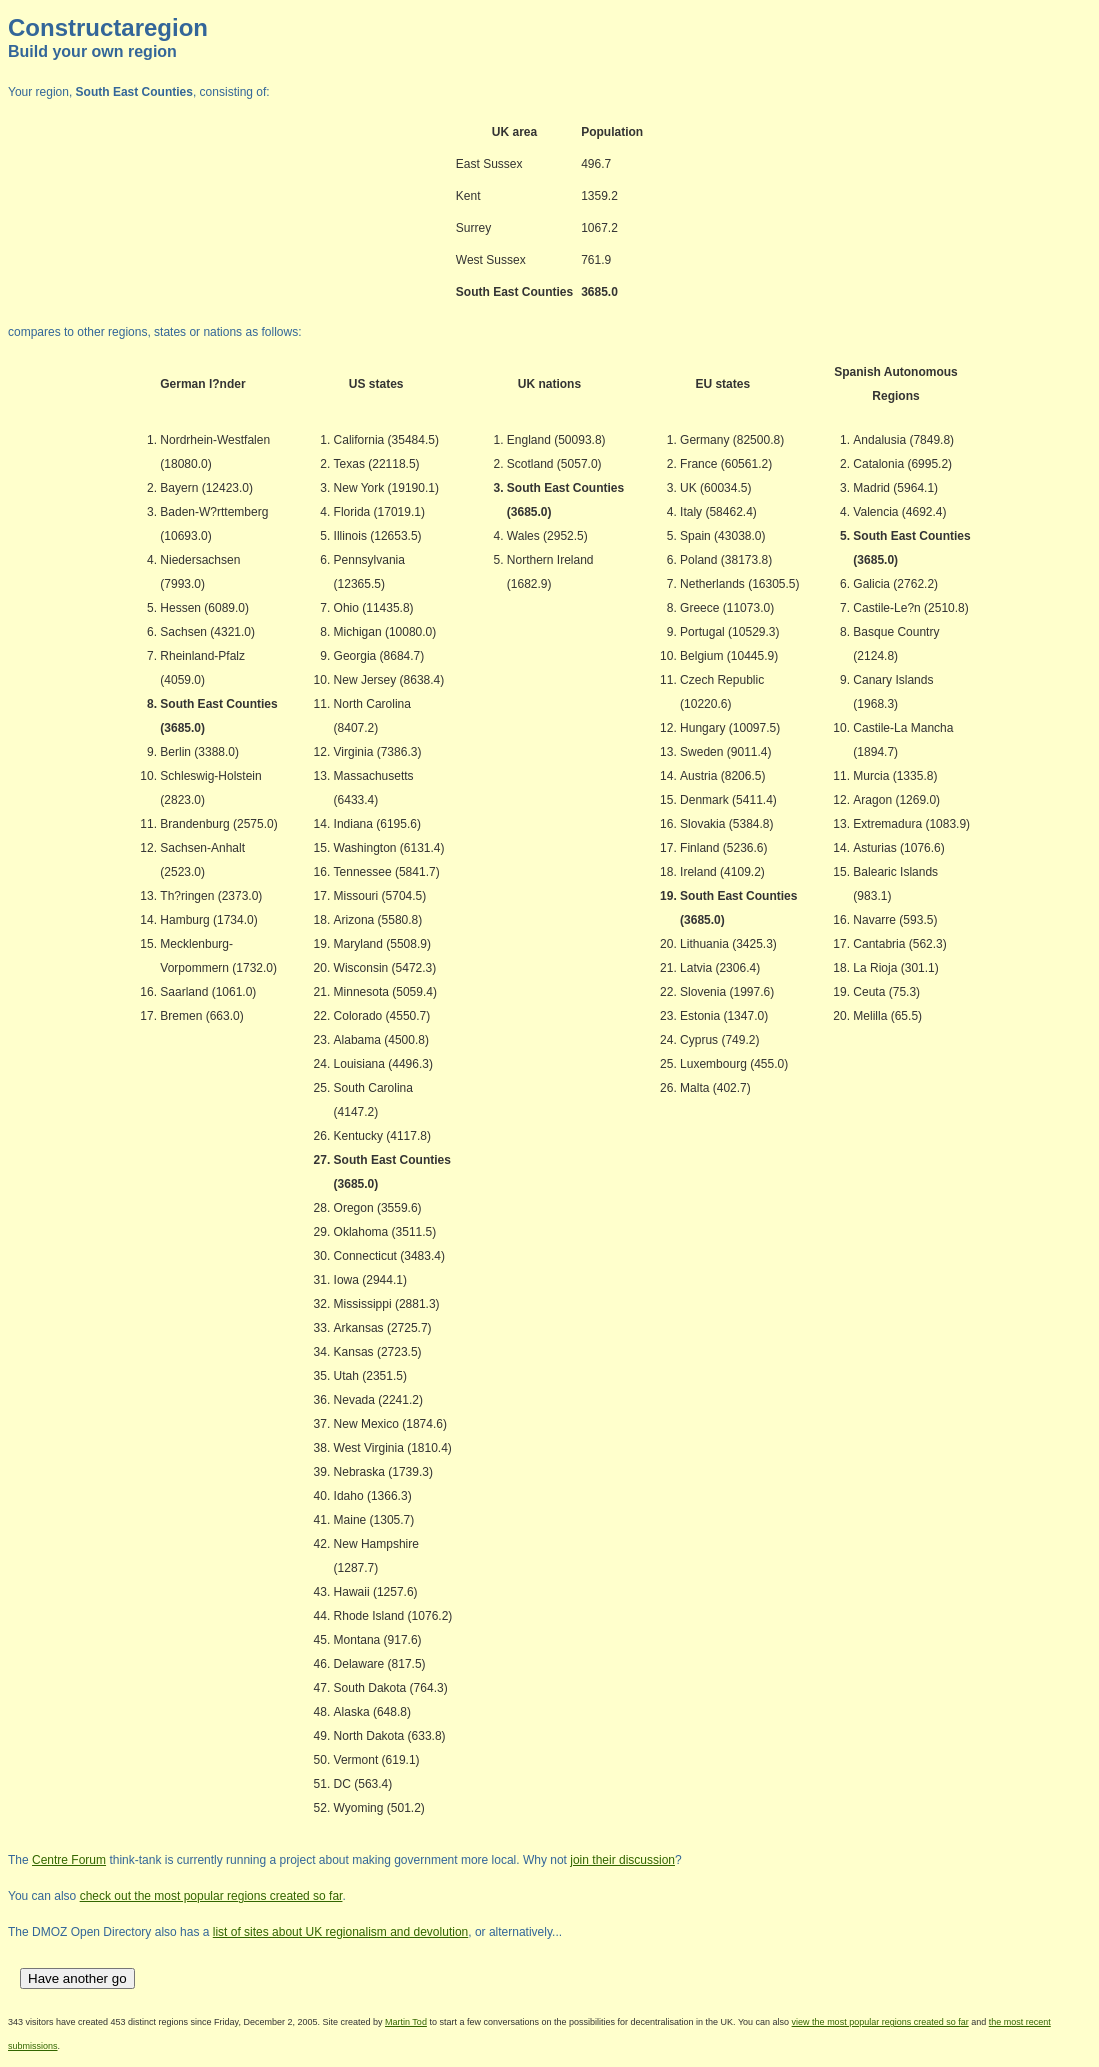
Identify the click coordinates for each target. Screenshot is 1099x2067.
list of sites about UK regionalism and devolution (340, 1932)
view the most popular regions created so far (880, 2022)
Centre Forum (69, 1860)
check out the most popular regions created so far (211, 1896)
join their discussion (622, 1860)
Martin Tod (406, 2022)
